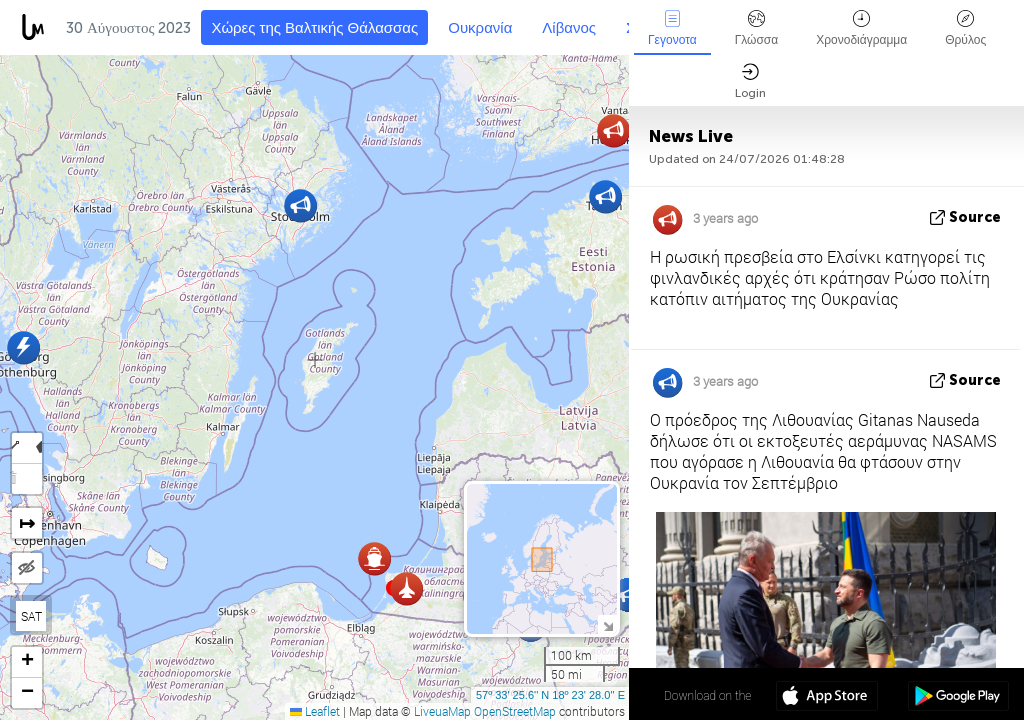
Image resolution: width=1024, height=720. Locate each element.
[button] (628, 594)
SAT (31, 616)
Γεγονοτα (672, 28)
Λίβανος (569, 28)
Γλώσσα (757, 28)
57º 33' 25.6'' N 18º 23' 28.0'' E (550, 695)
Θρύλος (965, 28)
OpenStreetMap (515, 711)
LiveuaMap (442, 711)
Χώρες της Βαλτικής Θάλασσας (314, 28)
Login (750, 81)
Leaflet (315, 711)
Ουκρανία (480, 28)
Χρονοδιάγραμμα (861, 28)
